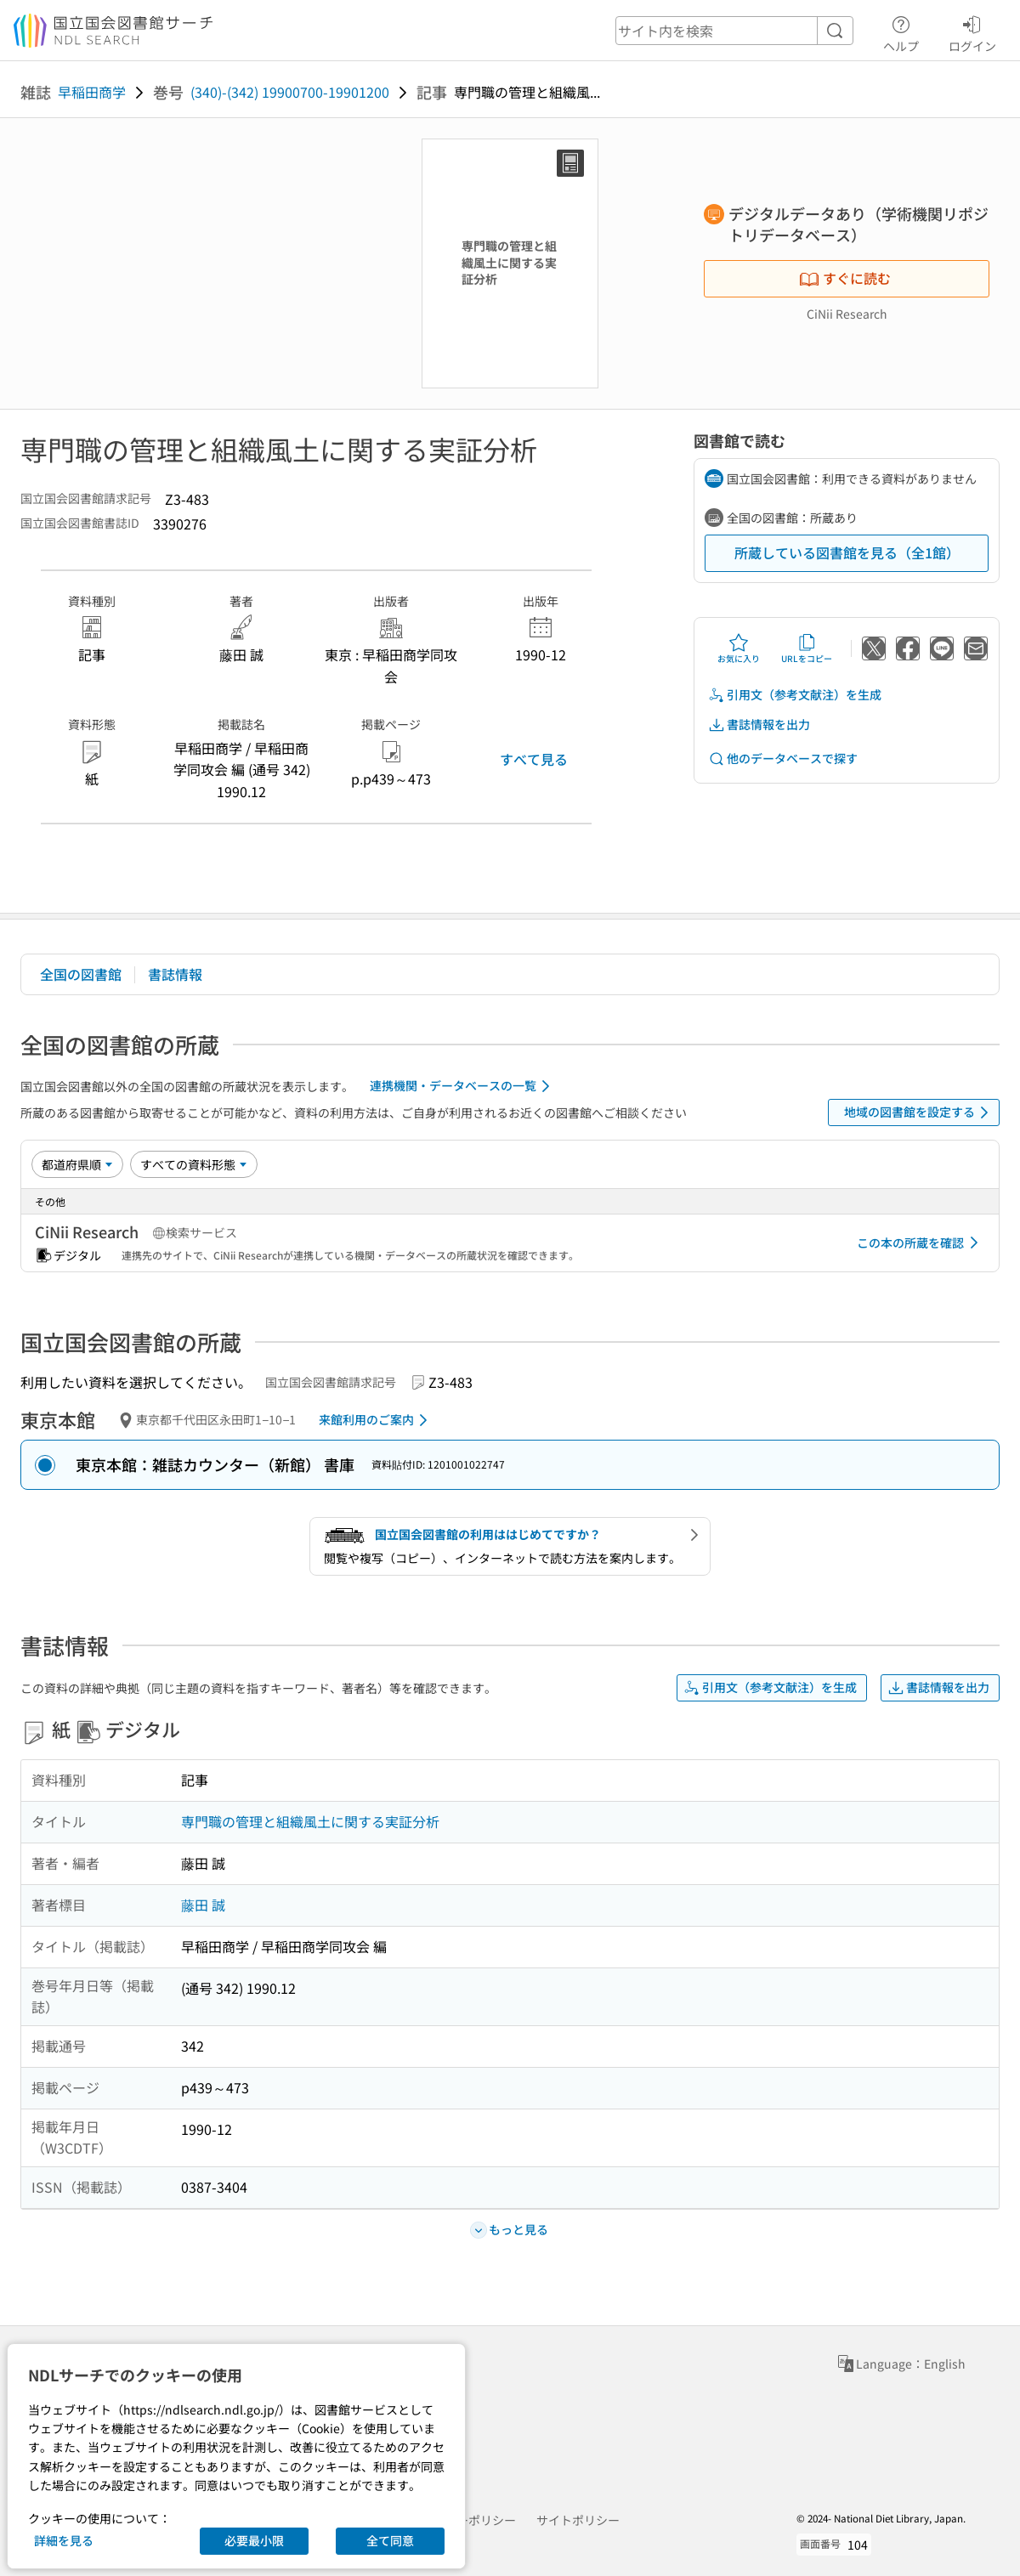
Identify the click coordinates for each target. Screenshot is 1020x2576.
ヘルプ (901, 31)
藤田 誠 (203, 1904)
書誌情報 (175, 974)
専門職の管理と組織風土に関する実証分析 (310, 1821)
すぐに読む (845, 278)
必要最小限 (254, 2540)
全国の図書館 (81, 974)
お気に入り (738, 648)
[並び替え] (77, 1164)
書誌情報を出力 (759, 724)
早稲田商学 (92, 92)
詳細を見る (64, 2540)
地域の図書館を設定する (919, 1112)
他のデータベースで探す (783, 758)
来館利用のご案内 (376, 1420)
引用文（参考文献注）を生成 (794, 695)
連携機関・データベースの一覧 (463, 1086)
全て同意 (390, 2540)
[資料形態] (194, 1164)
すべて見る (534, 759)
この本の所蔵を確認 (920, 1242)
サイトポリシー (578, 2519)
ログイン (972, 31)
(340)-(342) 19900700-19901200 (289, 92)
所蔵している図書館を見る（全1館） (847, 552)
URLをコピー (806, 648)
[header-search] (734, 30)
